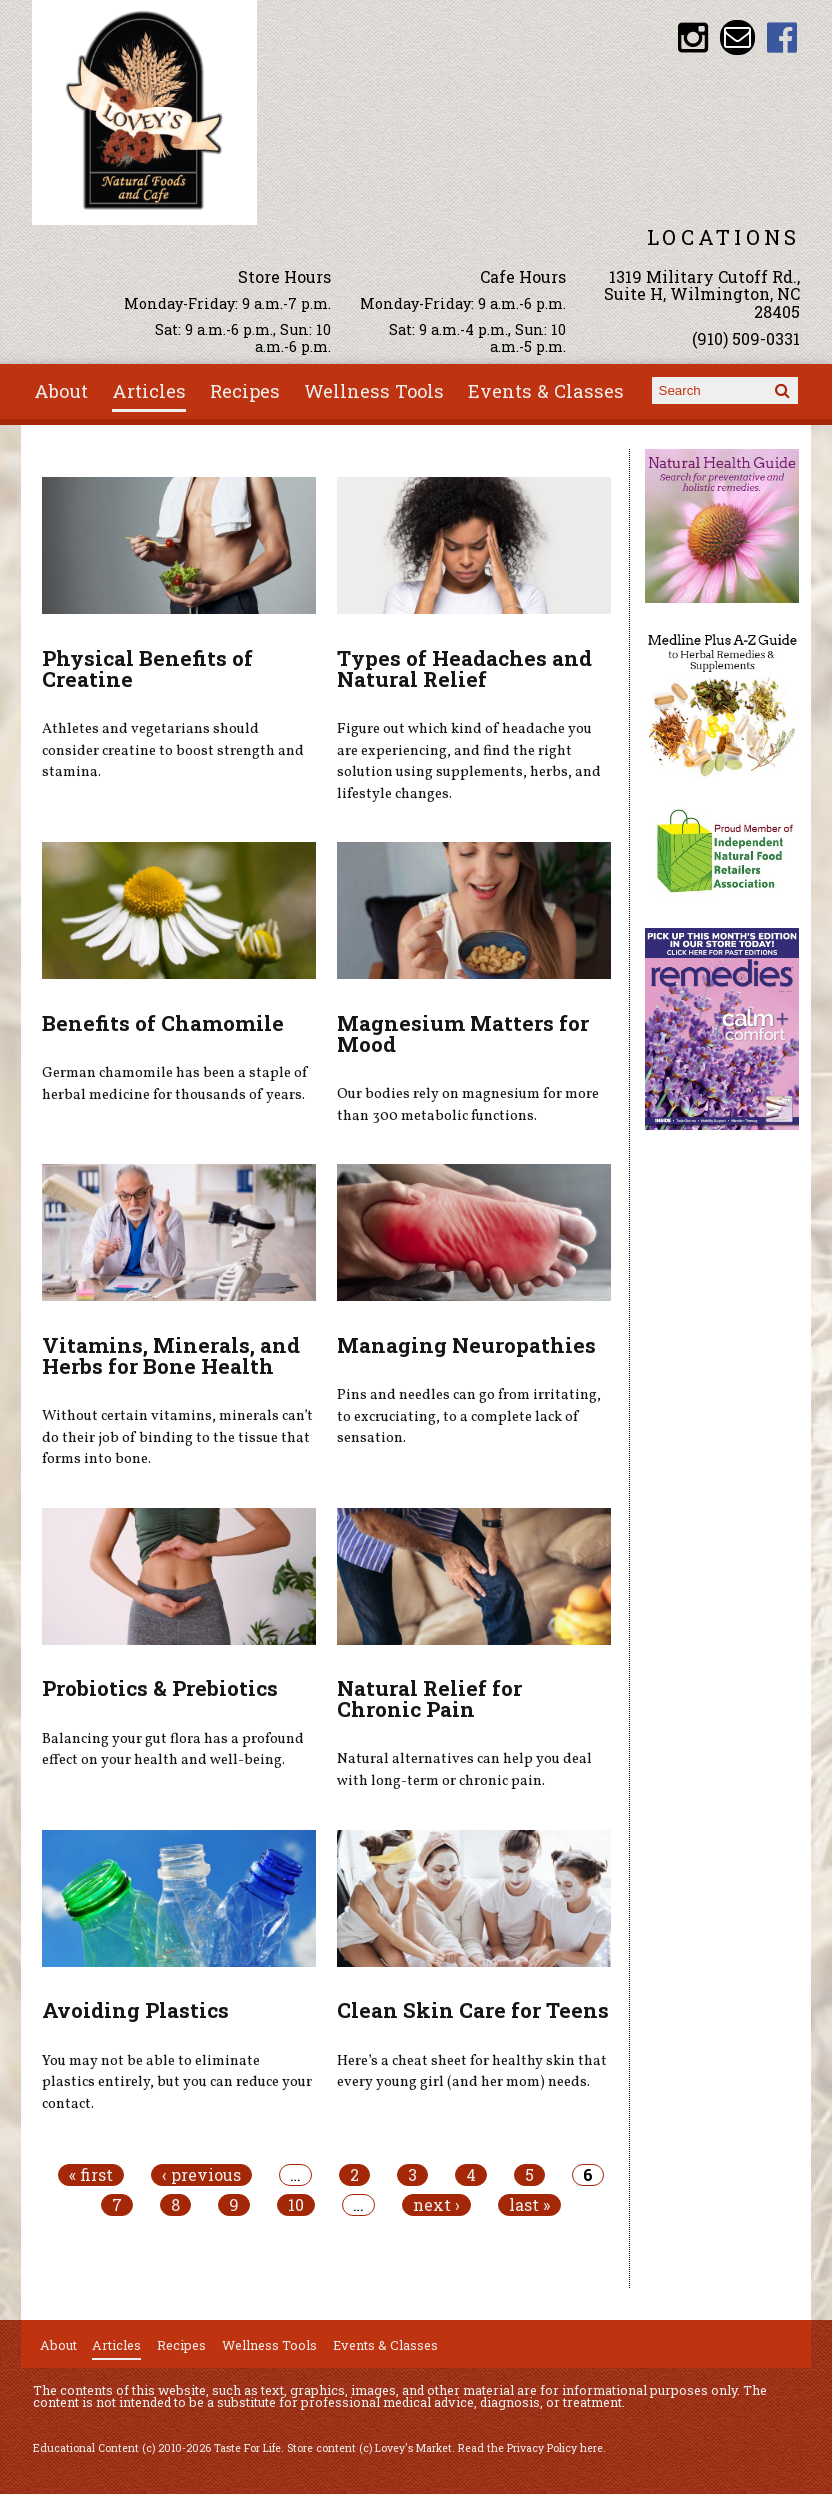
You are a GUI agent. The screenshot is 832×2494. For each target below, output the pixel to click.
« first (91, 2175)
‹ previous (201, 2175)
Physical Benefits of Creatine (147, 668)
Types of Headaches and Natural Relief (464, 668)
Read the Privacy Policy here (530, 2448)
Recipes (245, 391)
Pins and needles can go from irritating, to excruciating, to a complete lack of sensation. (469, 1416)
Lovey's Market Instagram (692, 37)
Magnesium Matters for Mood (463, 1033)
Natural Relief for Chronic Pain (429, 1698)
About (61, 391)
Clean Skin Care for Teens (473, 2010)
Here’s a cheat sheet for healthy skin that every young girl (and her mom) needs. (472, 2072)
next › (436, 2205)
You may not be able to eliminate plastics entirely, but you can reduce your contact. (177, 2082)
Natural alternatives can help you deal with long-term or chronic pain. (464, 1770)
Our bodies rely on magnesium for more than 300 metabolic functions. (468, 1105)
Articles (149, 391)
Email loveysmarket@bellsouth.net (737, 37)
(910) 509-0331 (746, 338)
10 (296, 2205)
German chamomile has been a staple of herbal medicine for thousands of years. (175, 1084)
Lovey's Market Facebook (782, 37)
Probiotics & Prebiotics (160, 1688)
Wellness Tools (374, 391)
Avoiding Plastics (135, 2010)
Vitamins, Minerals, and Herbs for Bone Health (171, 1355)
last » (529, 2205)
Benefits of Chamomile (163, 1023)
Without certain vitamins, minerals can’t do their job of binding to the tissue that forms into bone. (177, 1437)
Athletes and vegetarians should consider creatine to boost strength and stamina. (173, 750)
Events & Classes (546, 391)
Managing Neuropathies (466, 1345)
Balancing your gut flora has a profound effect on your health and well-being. (173, 1750)
